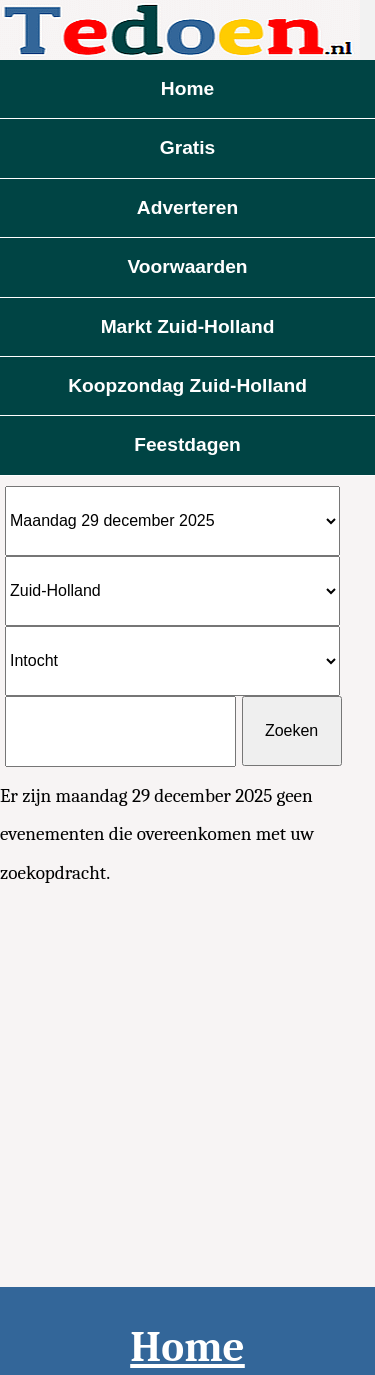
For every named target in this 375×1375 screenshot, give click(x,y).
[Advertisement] (187, 1089)
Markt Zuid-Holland (188, 326)
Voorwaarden (187, 266)
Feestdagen (187, 444)
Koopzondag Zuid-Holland (187, 385)
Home (187, 88)
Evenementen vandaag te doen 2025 (187, 30)
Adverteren (187, 207)
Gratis (187, 147)
